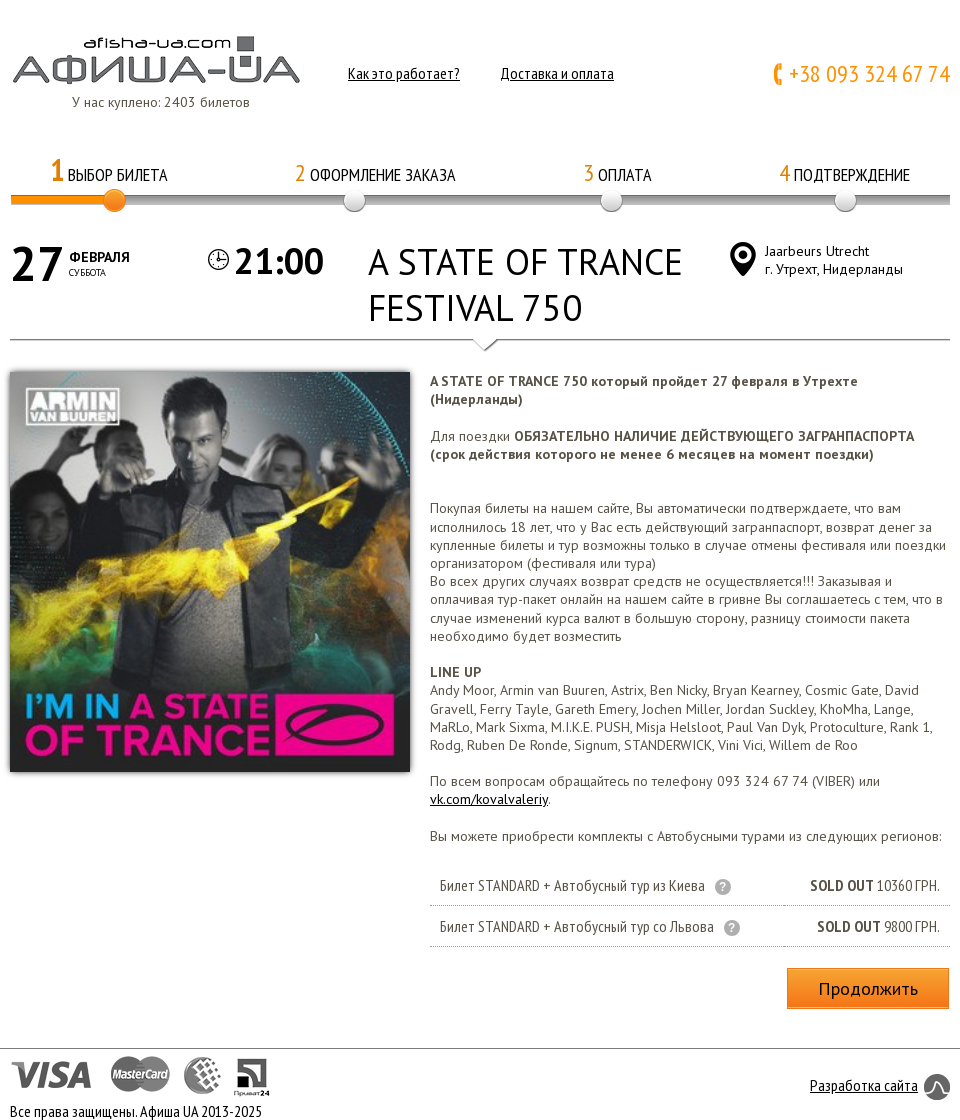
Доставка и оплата (557, 73)
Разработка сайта (864, 1085)
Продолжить (868, 988)
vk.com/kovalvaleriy (489, 799)
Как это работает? (404, 73)
